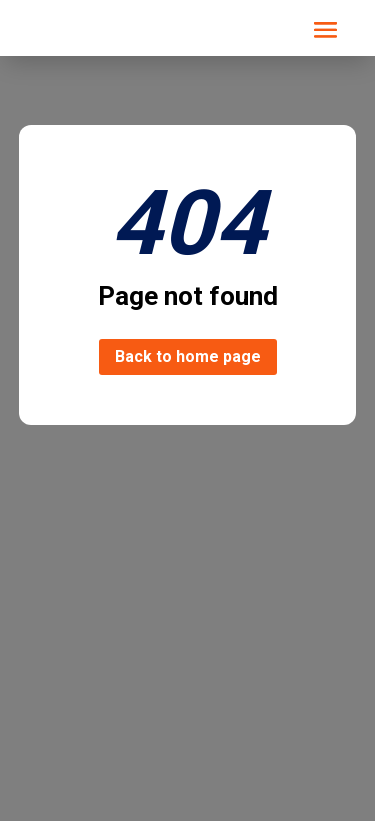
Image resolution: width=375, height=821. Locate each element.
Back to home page (188, 356)
